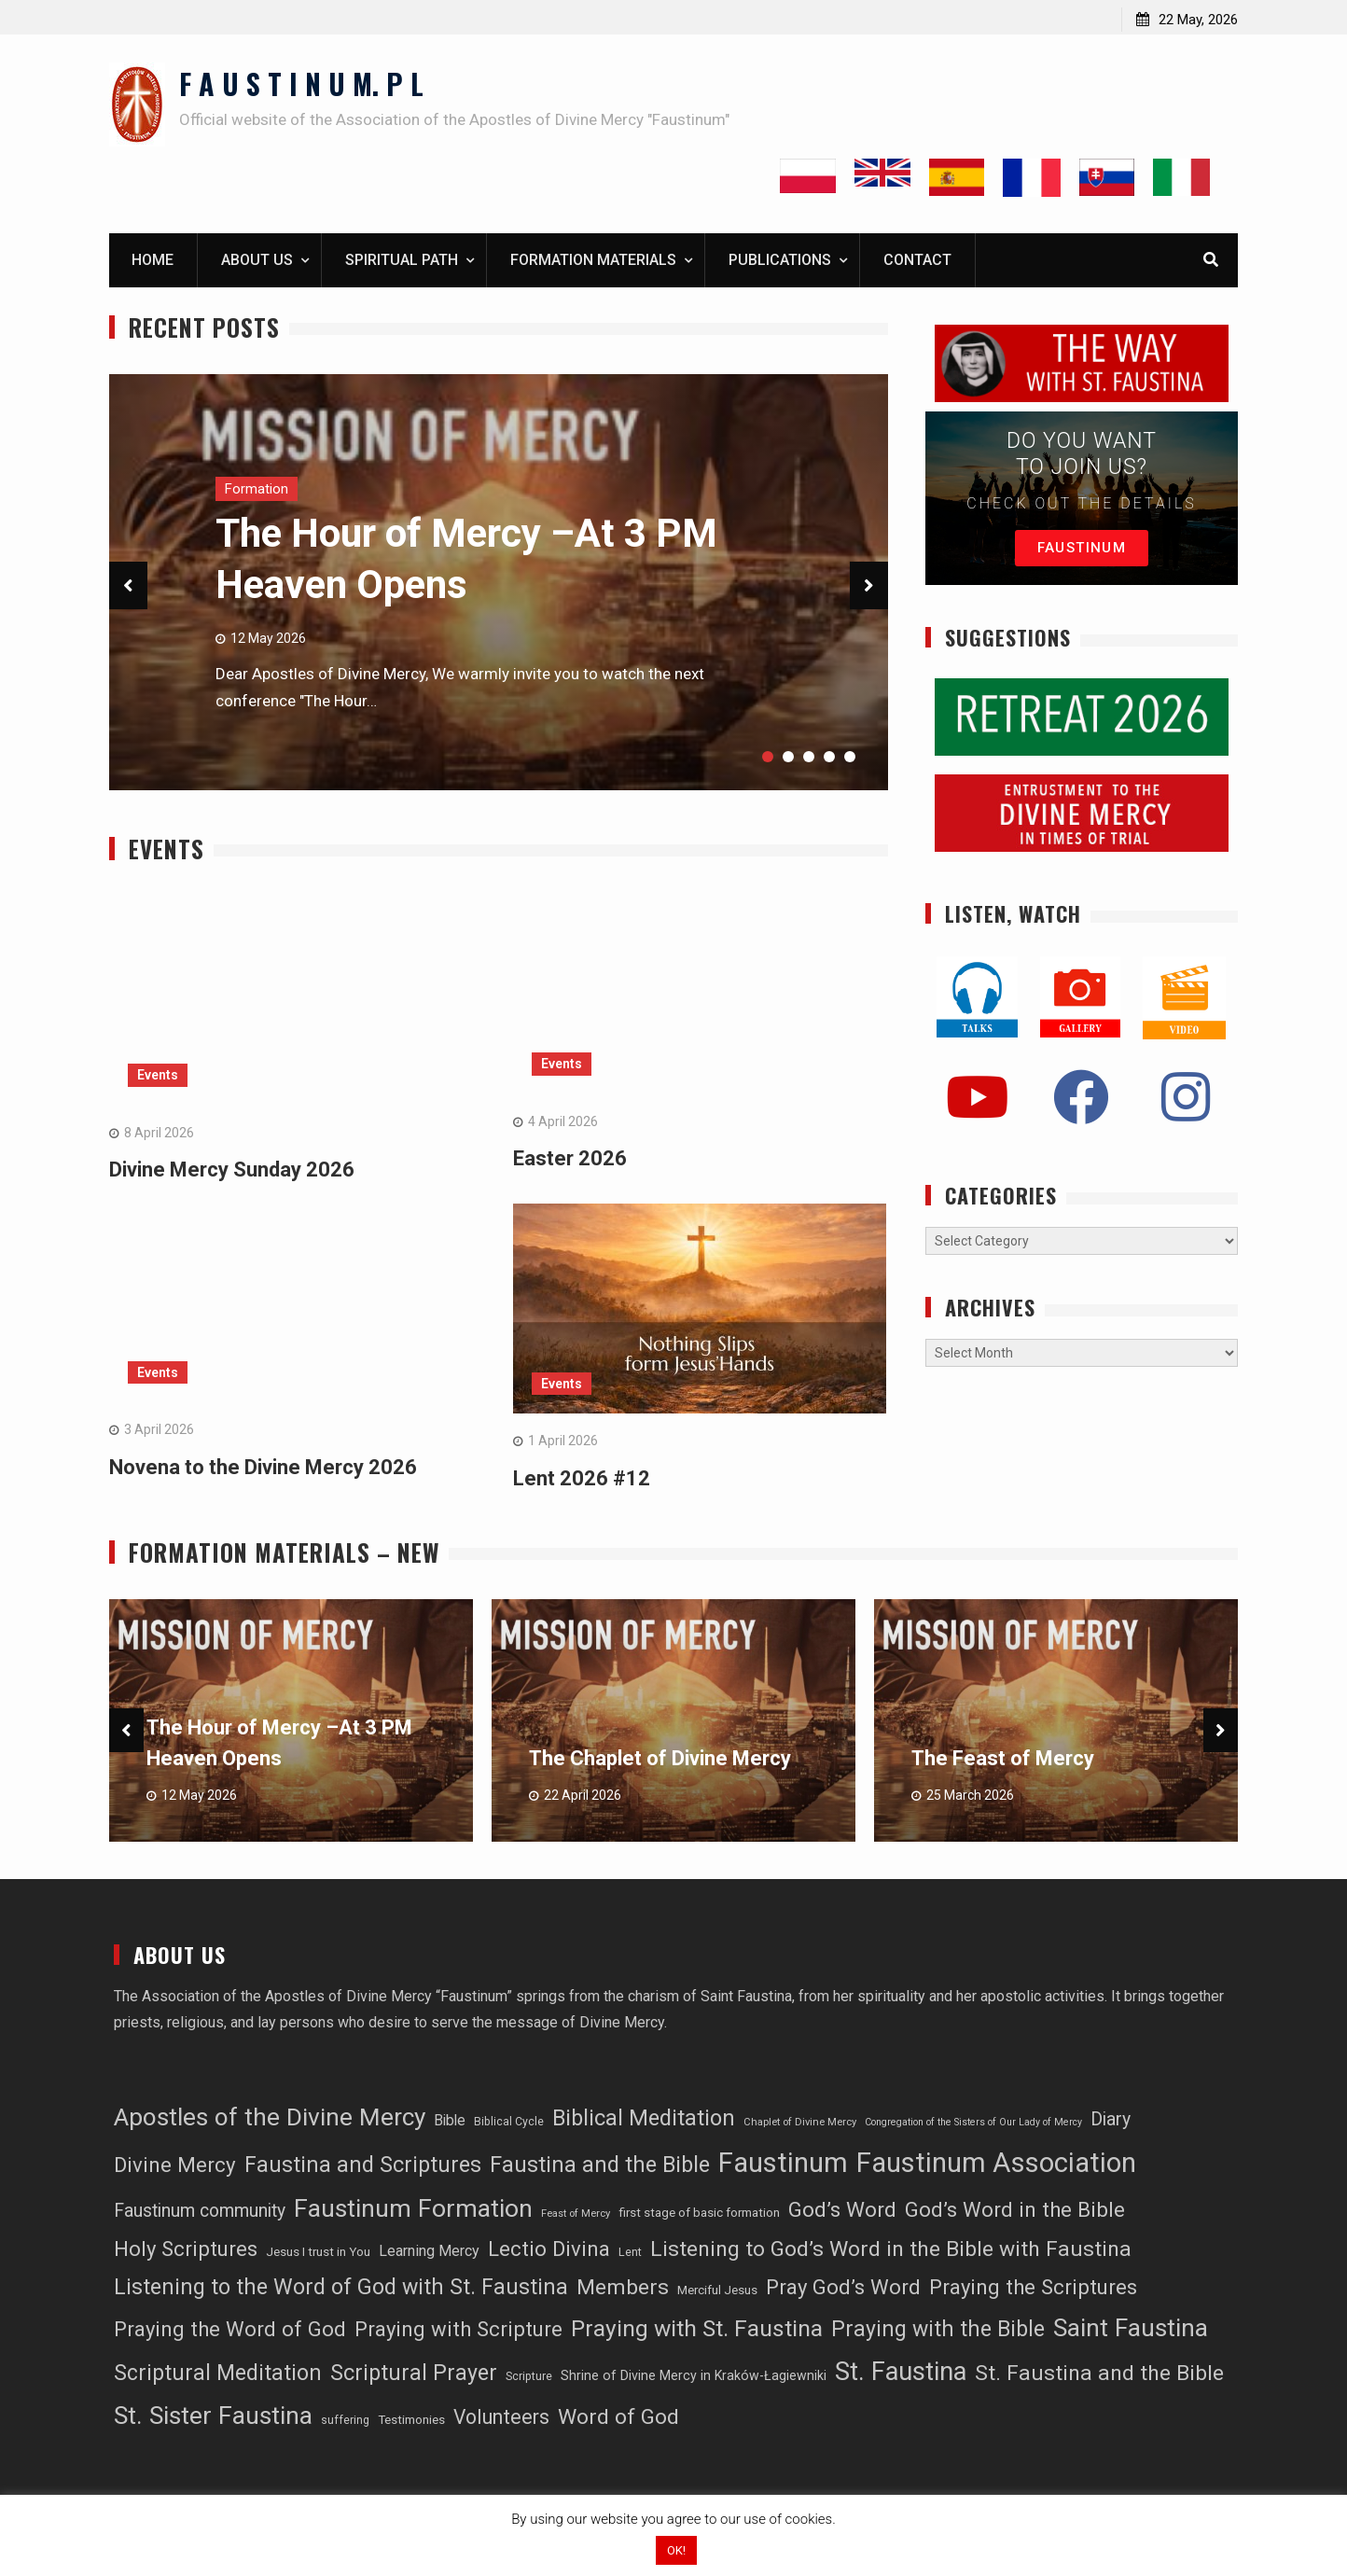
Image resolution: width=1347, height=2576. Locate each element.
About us (257, 261)
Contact (917, 261)
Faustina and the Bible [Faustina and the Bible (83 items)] (600, 2165)
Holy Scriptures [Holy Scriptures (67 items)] (185, 2249)
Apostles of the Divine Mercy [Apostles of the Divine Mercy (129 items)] (269, 2118)
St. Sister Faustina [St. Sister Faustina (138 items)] (213, 2417)
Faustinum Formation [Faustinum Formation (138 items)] (413, 2210)
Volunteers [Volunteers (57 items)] (501, 2418)
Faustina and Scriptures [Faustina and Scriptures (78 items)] (362, 2165)
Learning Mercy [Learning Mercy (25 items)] (429, 2252)
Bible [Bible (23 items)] (449, 2121)
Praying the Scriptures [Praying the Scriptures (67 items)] (1033, 2288)
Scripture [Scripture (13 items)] (529, 2377)
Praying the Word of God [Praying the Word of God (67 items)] (230, 2330)
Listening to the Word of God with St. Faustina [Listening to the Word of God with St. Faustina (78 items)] (341, 2288)
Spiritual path (401, 261)
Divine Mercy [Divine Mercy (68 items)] (175, 2165)
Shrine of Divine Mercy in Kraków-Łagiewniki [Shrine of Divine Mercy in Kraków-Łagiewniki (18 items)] (693, 2376)
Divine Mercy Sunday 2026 (231, 1170)
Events (157, 1075)
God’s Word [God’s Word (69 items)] (842, 2211)
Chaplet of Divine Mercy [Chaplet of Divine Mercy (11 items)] (799, 2123)
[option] (291, 1721)
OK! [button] (676, 2550)
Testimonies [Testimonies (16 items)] (411, 2422)
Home (153, 261)
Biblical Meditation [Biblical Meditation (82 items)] (643, 2119)
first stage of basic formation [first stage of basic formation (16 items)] (699, 2214)
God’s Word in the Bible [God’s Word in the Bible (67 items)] (1015, 2211)
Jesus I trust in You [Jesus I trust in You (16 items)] (318, 2253)
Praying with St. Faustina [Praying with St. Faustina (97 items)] (697, 2329)
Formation (256, 489)
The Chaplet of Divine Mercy (660, 1759)
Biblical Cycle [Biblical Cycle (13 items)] (509, 2122)
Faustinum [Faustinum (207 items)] (783, 2163)
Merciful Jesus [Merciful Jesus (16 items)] (717, 2291)
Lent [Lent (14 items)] (630, 2253)
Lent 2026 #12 (581, 1479)
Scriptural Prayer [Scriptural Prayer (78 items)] (413, 2373)
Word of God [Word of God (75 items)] (618, 2418)
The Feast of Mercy (1002, 1759)
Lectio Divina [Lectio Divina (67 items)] (549, 2249)
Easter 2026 (570, 1159)
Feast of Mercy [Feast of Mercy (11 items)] (575, 2215)
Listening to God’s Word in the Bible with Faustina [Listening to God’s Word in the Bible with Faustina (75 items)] (891, 2250)
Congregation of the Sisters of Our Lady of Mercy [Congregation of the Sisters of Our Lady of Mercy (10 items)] (973, 2123)
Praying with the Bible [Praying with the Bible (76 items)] (938, 2330)
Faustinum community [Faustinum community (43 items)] (199, 2212)
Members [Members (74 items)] (622, 2288)
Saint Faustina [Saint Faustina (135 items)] (1130, 2328)
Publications (780, 261)
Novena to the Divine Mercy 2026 (263, 1468)
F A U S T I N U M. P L (301, 83)
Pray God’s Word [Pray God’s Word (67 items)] (843, 2288)
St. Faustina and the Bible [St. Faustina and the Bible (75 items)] (1099, 2374)
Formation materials (593, 261)
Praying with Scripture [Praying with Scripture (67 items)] (458, 2330)
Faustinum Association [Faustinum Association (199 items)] (996, 2163)
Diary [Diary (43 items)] (1110, 2120)
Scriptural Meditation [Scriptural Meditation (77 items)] (218, 2374)
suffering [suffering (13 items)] (345, 2422)
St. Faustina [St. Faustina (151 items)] (900, 2373)
